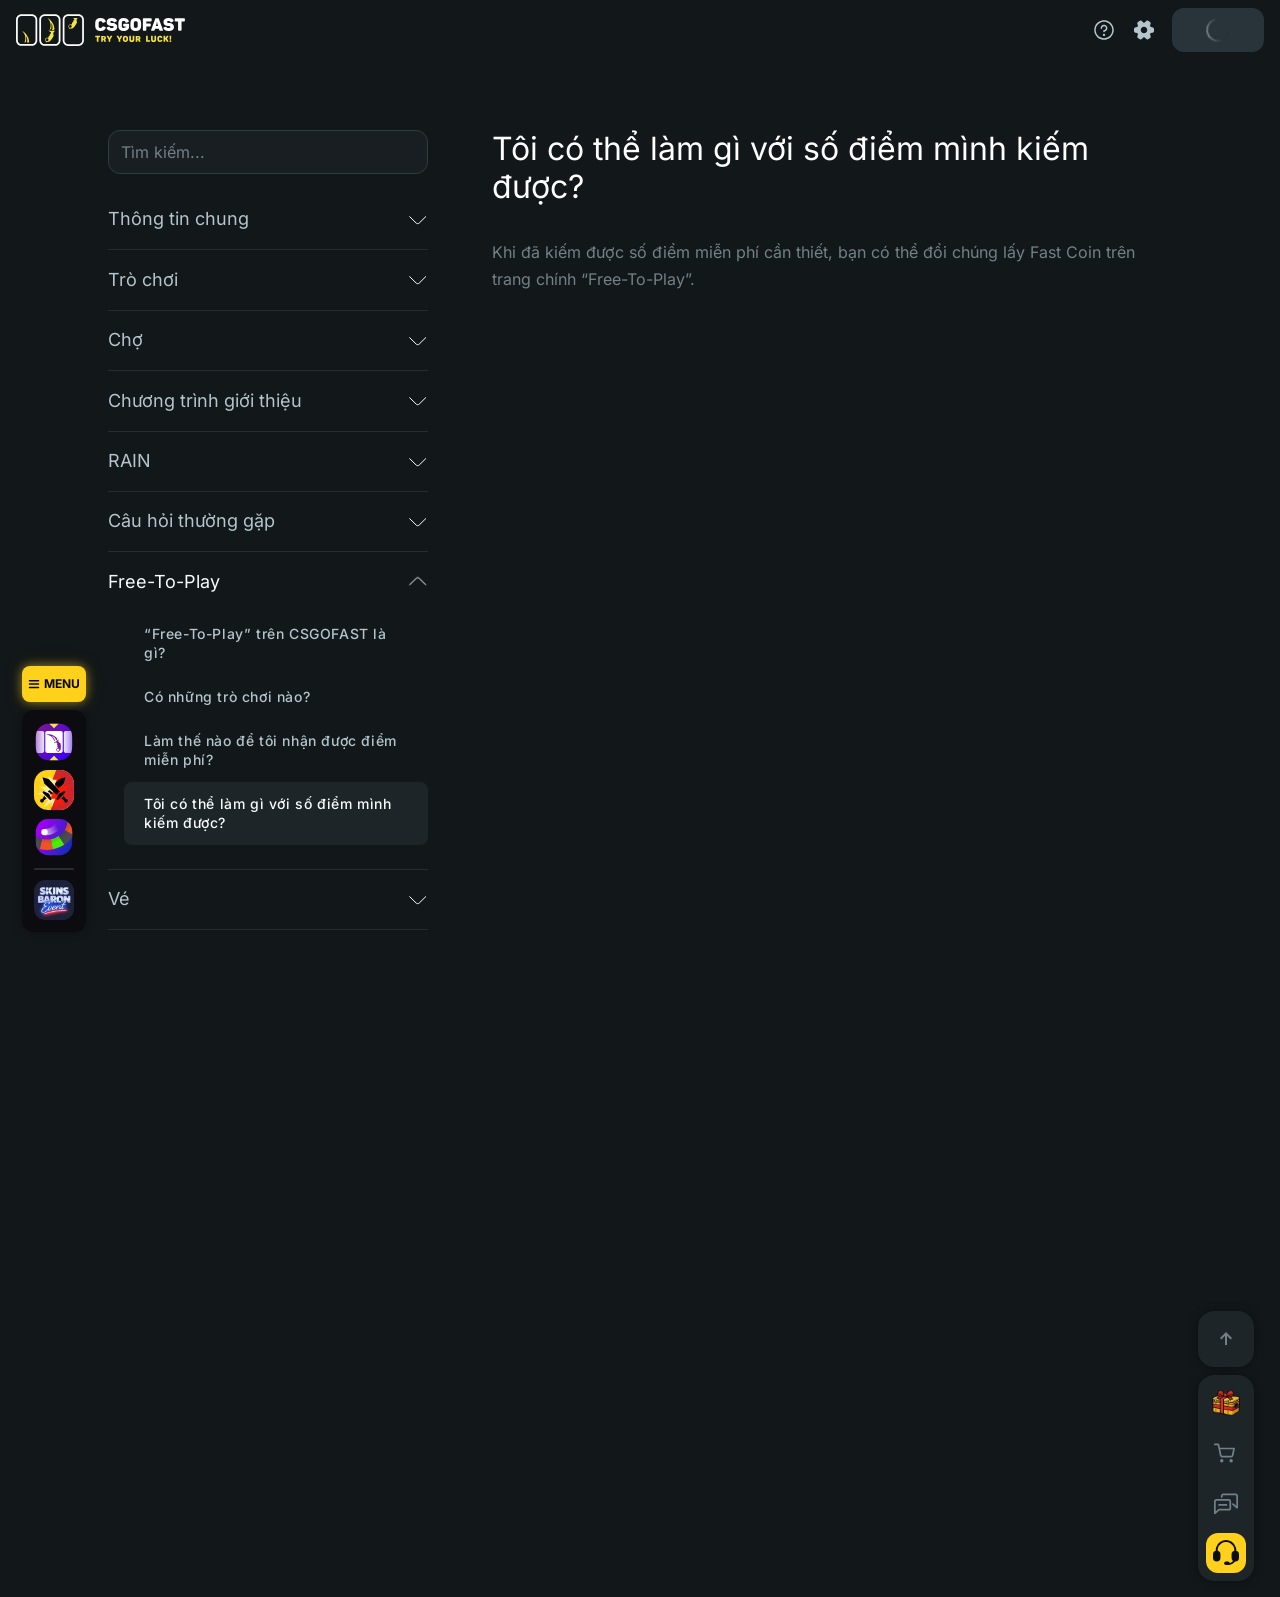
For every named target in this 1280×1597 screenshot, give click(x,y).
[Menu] (54, 684)
